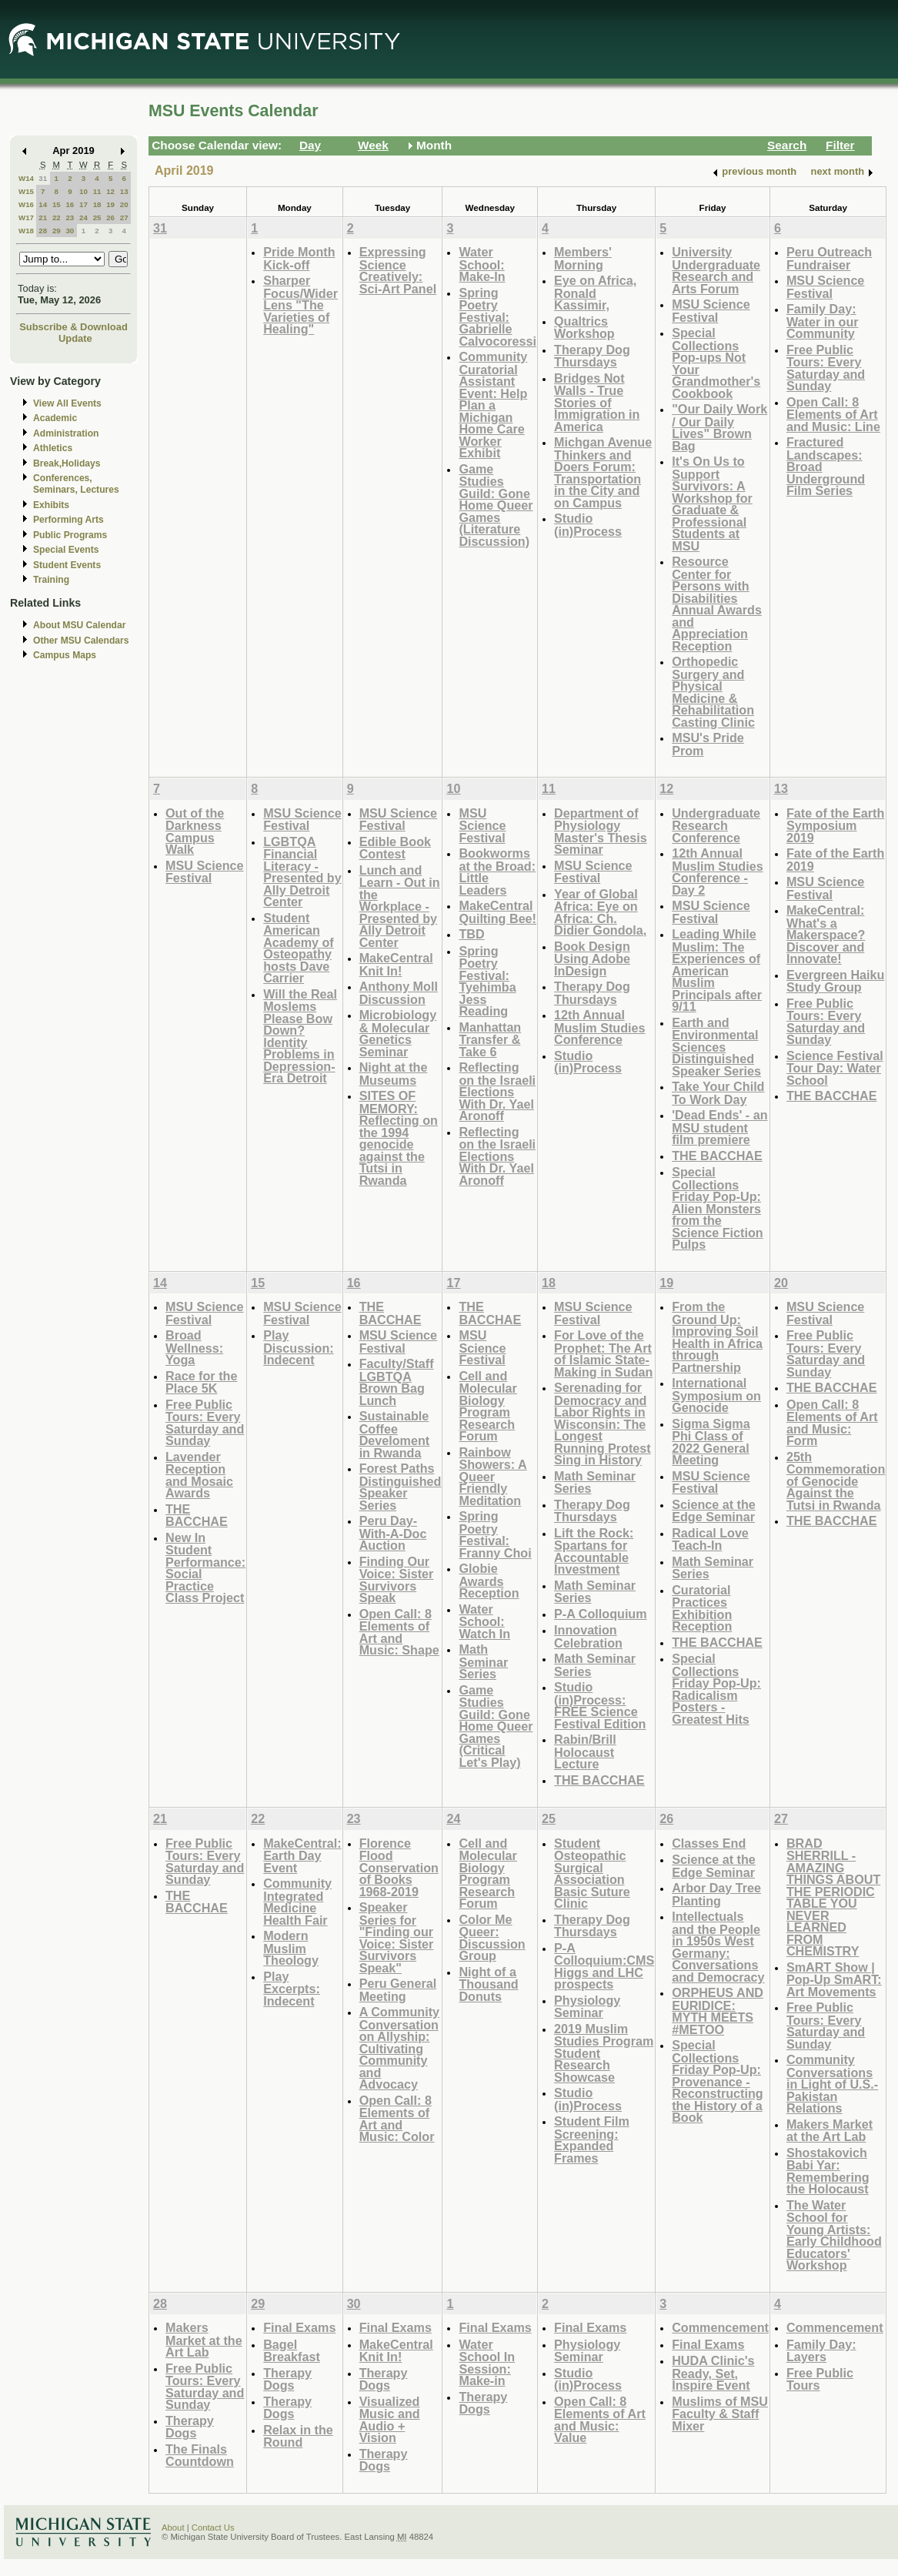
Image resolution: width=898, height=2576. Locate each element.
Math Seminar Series (483, 1661)
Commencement (720, 2327)
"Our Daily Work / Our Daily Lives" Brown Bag (719, 427)
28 (42, 230)
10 (83, 191)
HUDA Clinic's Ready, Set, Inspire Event (713, 2373)
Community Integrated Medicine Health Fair (297, 1901)
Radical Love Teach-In (710, 1539)
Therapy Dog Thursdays (592, 356)
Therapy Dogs (189, 2427)
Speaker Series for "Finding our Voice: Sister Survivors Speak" (396, 1937)
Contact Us (213, 2527)
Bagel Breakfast (291, 2350)
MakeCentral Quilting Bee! (497, 911)
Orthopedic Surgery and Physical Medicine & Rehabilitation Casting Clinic (713, 691)
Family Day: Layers (821, 2350)
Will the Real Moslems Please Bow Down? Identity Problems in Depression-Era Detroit (300, 1036)
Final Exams (299, 2327)
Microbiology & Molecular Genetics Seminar (398, 1033)
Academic (55, 418)
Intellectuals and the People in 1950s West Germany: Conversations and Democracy (718, 1946)
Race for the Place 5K (201, 1382)
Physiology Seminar (587, 2006)
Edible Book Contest (395, 848)
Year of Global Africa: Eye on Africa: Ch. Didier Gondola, (600, 912)
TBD (471, 934)
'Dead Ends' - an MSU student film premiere (719, 1127)
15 (56, 204)
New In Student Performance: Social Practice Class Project (205, 1568)
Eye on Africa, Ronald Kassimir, (595, 292)
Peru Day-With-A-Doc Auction (393, 1533)
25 (97, 217)
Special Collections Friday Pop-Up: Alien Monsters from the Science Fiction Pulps (717, 1208)
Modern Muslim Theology (291, 1948)
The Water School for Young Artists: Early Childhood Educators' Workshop (834, 2235)
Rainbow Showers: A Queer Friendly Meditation (492, 1476)
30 (69, 230)
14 (42, 204)
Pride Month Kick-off (299, 258)
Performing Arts (68, 519)
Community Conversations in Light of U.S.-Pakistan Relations (832, 2083)
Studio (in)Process (588, 524)
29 (56, 230)
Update (75, 338)
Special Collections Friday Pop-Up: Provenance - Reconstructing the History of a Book (717, 2081)
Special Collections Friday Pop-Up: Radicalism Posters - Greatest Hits (716, 1688)
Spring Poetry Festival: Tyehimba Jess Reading (487, 981)
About (173, 2527)
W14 (26, 178)
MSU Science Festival (710, 310)
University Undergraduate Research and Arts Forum (716, 270)
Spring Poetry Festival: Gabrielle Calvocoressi (497, 317)
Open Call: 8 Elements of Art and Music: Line (833, 414)
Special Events (65, 549)
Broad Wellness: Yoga (194, 1347)
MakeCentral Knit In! (396, 964)
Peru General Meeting (398, 1989)
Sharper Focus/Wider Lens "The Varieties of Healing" (300, 304)
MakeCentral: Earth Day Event (302, 1855)
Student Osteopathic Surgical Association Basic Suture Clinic (592, 1873)
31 (42, 178)
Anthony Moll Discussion (398, 992)
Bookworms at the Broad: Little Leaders (497, 871)
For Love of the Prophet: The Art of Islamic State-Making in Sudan (603, 1353)
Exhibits (51, 505)
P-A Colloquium (600, 1614)
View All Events (67, 403)
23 (69, 217)
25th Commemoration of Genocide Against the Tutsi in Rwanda (835, 1481)
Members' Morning (583, 258)
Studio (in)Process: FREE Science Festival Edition (600, 1705)
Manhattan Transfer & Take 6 (490, 1039)
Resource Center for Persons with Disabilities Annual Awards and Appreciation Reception (717, 603)
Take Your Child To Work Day (718, 1092)
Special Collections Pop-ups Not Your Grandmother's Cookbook (716, 363)
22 (56, 217)
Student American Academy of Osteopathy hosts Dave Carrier (298, 948)
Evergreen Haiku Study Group (835, 981)
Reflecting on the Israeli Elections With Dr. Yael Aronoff (497, 1091)
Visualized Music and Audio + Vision (389, 2419)
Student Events (67, 565)
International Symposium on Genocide (716, 1395)
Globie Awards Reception (489, 1580)
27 (124, 217)
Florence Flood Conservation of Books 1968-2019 (399, 1867)
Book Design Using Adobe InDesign (592, 958)
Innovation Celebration (588, 1636)
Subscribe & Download (73, 327)
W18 (26, 230)
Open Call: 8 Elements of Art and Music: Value (600, 2419)
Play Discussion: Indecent (298, 1347)
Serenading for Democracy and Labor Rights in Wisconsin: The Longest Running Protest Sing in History (602, 1423)
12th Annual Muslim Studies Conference (600, 1027)
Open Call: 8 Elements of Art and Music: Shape (399, 1632)
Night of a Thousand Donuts (488, 1984)
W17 (26, 217)
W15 (26, 191)
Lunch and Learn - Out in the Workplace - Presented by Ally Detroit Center (399, 906)
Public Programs (70, 535)
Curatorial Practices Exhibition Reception (702, 1608)
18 (97, 204)
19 (110, 204)
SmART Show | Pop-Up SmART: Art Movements (834, 1979)
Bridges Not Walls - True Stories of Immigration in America (596, 402)
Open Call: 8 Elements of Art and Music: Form (832, 1422)
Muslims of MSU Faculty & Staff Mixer (720, 2413)
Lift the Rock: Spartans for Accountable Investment (593, 1551)
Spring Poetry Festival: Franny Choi (495, 1534)
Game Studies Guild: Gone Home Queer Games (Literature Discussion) (495, 505)
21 (42, 217)
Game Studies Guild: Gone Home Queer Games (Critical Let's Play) (495, 1726)
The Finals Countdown (199, 2455)
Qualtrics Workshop (584, 327)
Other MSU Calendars (81, 640)
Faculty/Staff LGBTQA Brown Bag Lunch (396, 1382)
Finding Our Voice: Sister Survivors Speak (396, 1579)
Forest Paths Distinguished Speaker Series (400, 1486)
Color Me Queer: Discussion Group (492, 1937)
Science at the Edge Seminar (714, 1510)
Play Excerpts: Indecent (291, 1988)
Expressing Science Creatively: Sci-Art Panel (398, 270)
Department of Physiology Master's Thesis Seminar (600, 831)
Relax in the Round (298, 2436)
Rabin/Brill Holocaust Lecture (585, 1751)
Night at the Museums (393, 1073)
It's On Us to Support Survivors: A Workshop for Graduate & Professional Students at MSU (712, 503)
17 (83, 204)
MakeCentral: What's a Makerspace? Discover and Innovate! (825, 934)
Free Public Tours (819, 2379)
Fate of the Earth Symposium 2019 (835, 825)
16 (69, 204)
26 (110, 217)
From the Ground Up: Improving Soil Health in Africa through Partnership (717, 1337)
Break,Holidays (67, 463)
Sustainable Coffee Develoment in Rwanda (394, 1434)
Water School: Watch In (484, 1621)
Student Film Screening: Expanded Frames (591, 2139)
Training (51, 579)
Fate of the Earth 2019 (835, 859)
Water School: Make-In (482, 264)
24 (83, 217)
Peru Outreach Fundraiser (829, 258)
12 (110, 191)
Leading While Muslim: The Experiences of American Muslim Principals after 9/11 (717, 970)
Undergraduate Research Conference (716, 825)
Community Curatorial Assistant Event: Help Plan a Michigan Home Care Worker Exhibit (493, 405)
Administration (65, 433)
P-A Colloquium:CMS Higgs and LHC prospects (604, 1966)
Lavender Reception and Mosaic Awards (199, 1475)
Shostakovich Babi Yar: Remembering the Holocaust (828, 2171)
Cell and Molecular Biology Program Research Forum (487, 1406)
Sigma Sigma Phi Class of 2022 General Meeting (710, 1442)
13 (124, 191)
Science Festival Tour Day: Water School (834, 1068)
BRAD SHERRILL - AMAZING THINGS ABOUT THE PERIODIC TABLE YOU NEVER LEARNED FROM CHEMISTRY (833, 1897)
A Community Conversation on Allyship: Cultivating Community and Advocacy (399, 2048)
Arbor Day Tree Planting (716, 1894)
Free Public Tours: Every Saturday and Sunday (825, 368)
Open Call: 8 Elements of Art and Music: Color (397, 2118)
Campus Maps (64, 655)
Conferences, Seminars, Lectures (76, 484)
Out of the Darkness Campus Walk (194, 831)
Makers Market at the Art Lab (829, 2130)
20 (124, 204)
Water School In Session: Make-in (487, 2362)
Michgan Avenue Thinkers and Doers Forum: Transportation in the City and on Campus (603, 472)
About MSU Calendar (79, 625)
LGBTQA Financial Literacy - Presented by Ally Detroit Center (302, 872)
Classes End (709, 1843)
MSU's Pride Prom (708, 744)
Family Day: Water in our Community (822, 321)
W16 (26, 204)
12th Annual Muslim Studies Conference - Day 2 (717, 871)
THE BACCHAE (717, 1156)
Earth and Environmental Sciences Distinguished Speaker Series (716, 1046)
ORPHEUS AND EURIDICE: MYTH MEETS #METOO (717, 2011)
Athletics (52, 448)
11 (97, 191)
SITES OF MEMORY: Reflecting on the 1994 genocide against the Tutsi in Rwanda (398, 1138)
